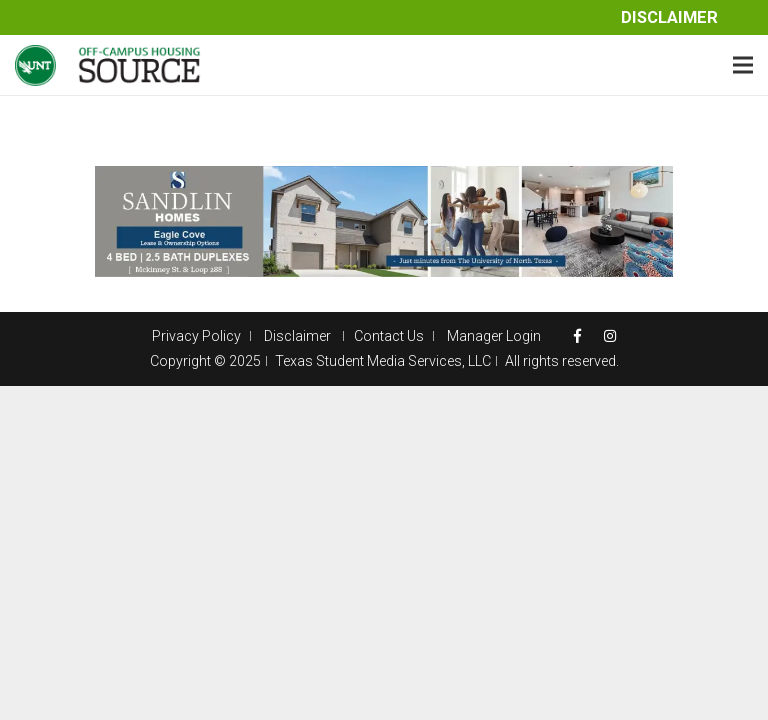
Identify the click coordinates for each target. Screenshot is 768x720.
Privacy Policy (196, 336)
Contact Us (389, 336)
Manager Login (494, 336)
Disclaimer (669, 17)
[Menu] (743, 65)
